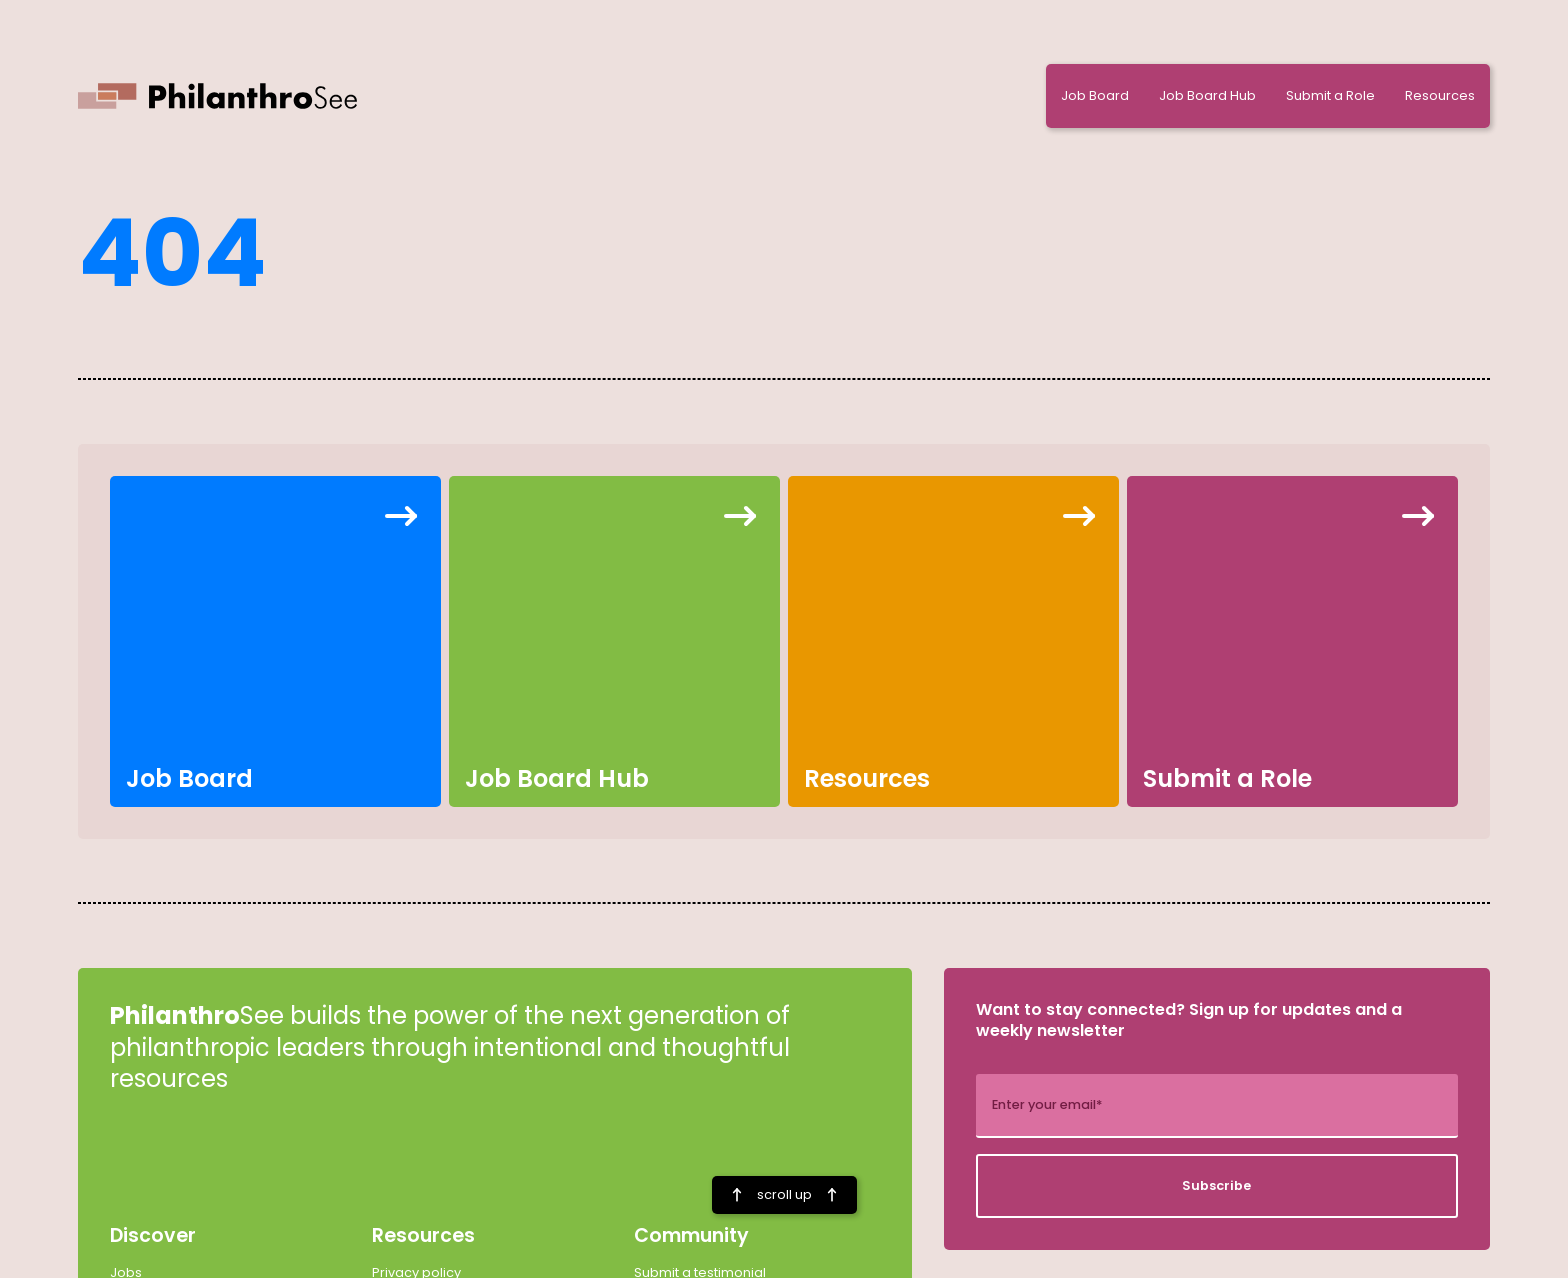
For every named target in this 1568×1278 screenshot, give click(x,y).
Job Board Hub (1207, 95)
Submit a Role (1330, 95)
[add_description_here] (1216, 1106)
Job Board (1095, 95)
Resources (1440, 95)
